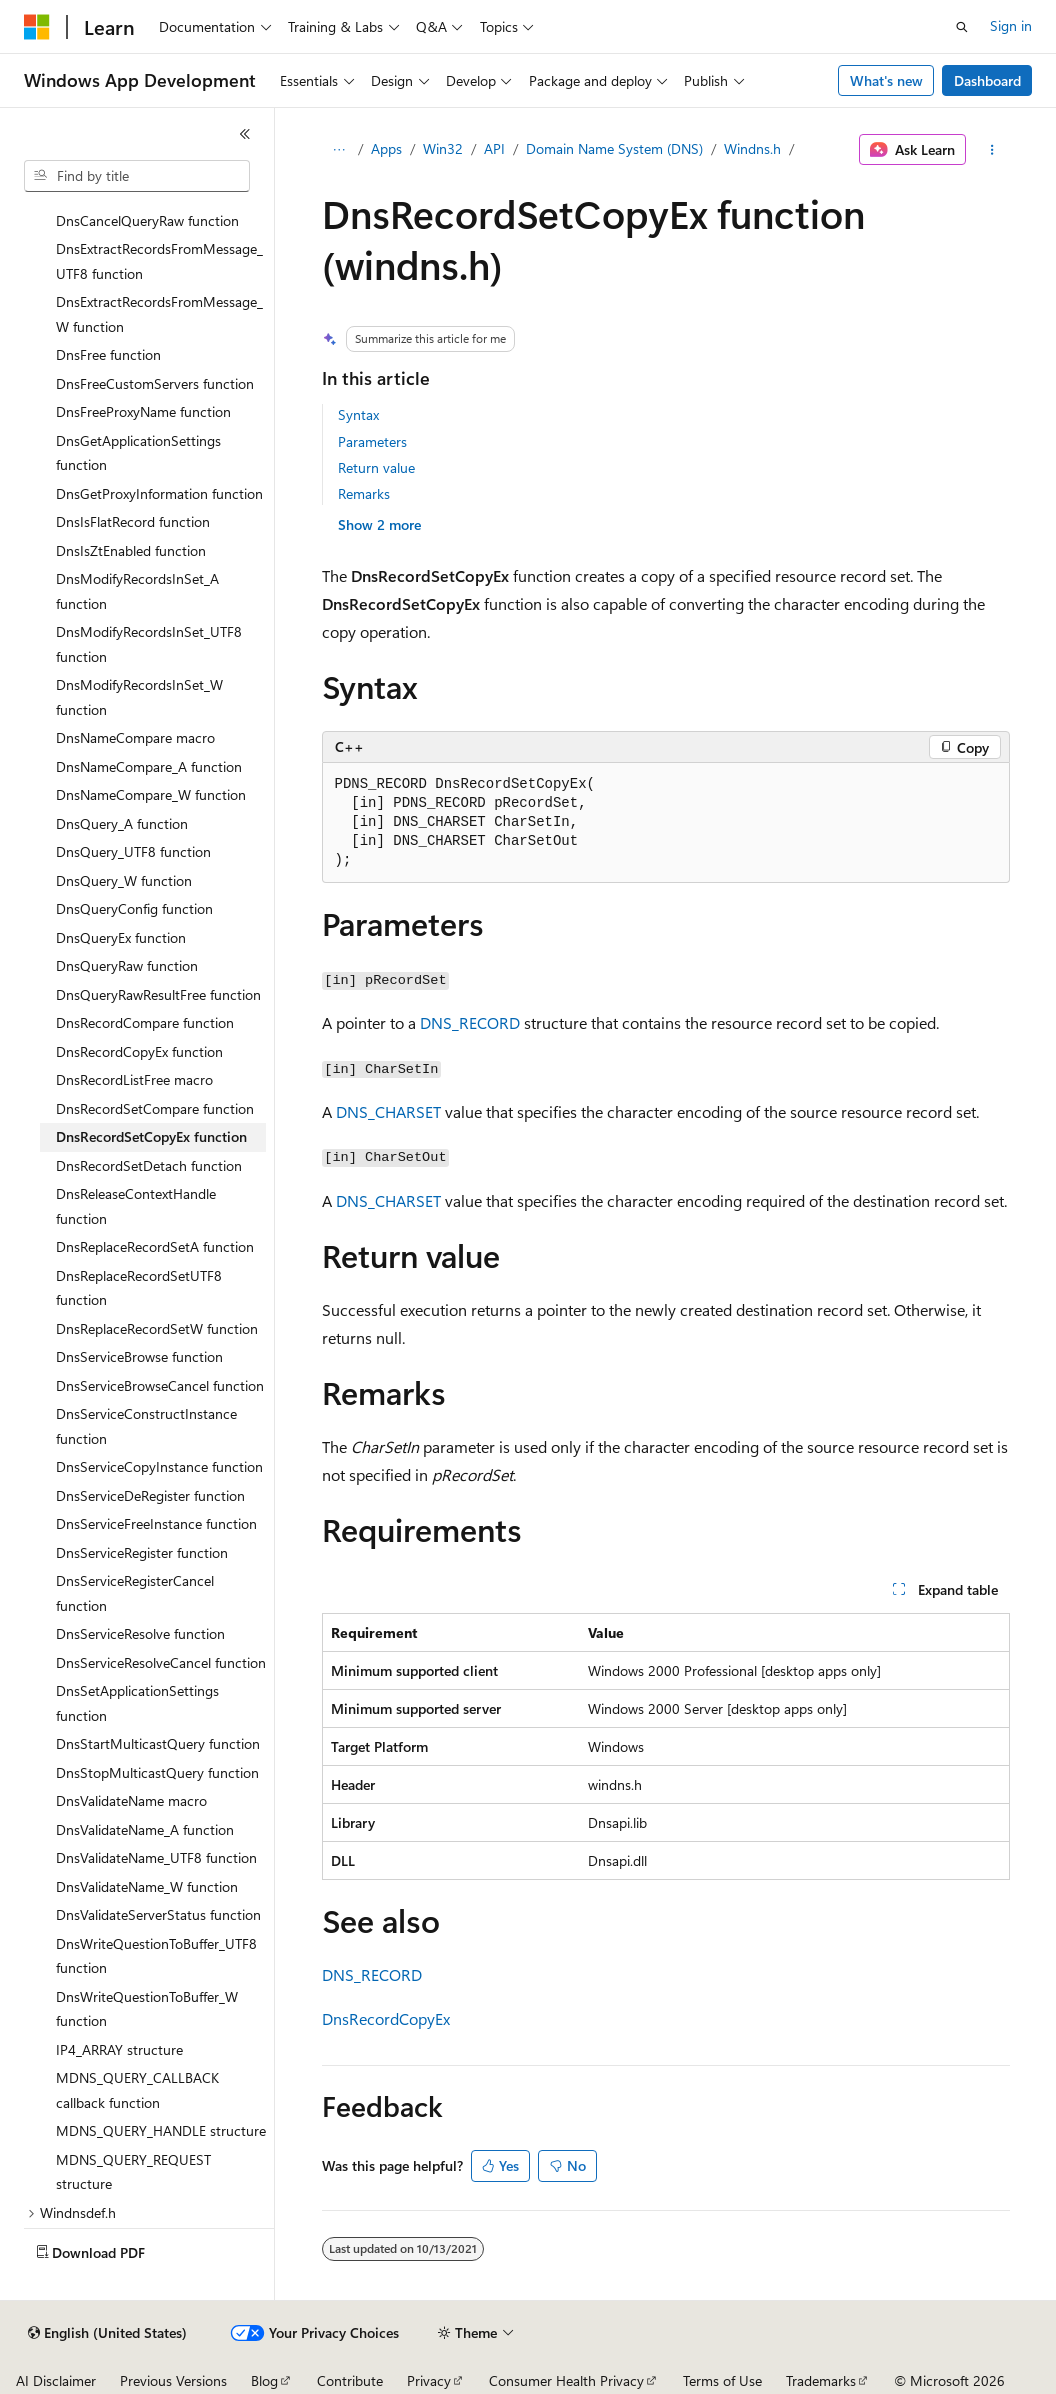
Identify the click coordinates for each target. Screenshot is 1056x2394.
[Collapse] (245, 134)
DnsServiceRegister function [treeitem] (142, 1552)
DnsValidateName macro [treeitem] (131, 1800)
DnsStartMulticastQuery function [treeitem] (158, 1743)
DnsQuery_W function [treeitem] (124, 880)
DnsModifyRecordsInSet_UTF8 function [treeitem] (149, 644)
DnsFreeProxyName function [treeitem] (143, 411)
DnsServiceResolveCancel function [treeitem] (161, 1662)
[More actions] (991, 150)
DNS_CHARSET (388, 1111)
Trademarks (821, 2380)
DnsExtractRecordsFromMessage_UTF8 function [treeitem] (159, 261)
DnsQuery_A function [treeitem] (122, 823)
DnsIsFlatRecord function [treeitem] (133, 521)
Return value (376, 467)
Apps (386, 148)
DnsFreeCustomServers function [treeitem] (155, 383)
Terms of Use (722, 2380)
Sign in (1011, 25)
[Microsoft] (37, 27)
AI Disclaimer (56, 2380)
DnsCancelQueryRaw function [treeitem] (147, 220)
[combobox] (137, 176)
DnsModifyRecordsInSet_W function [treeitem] (139, 697)
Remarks (364, 493)
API (494, 148)
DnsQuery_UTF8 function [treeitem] (133, 851)
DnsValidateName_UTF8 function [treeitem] (156, 1857)
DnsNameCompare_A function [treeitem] (149, 766)
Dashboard (987, 80)
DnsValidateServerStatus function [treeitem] (158, 1914)
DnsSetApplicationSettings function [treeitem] (137, 1703)
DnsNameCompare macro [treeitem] (135, 737)
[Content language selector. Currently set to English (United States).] (107, 2333)
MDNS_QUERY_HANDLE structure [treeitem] (161, 2130)
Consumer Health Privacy (566, 2380)
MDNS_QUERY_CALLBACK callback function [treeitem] (137, 2090)
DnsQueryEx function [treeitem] (121, 937)
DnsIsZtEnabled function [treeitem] (131, 550)
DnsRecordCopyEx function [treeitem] (139, 1051)
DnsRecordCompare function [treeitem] (145, 1022)
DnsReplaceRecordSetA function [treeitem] (155, 1246)
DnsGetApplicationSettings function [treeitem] (138, 453)
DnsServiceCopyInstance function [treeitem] (159, 1466)
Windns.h (752, 148)
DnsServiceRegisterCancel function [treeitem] (135, 1593)
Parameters (372, 441)
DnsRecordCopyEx (386, 2018)
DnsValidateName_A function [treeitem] (145, 1829)
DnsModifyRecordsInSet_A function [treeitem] (137, 591)
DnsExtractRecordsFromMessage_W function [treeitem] (159, 314)
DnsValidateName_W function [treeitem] (147, 1886)
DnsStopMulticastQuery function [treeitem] (157, 1772)
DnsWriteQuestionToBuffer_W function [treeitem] (147, 2009)
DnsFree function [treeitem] (108, 354)
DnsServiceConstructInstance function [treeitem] (146, 1426)
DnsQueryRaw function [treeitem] (127, 965)
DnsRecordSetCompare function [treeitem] (155, 1108)
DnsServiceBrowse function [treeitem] (139, 1356)
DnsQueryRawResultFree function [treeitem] (158, 994)
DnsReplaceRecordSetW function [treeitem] (157, 1328)
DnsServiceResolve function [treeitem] (140, 1633)
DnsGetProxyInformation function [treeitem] (159, 493)
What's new (886, 80)
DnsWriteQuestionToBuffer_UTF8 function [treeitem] (156, 1956)
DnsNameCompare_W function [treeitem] (151, 794)
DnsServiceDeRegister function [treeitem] (150, 1495)
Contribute (350, 2380)
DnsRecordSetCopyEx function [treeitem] (151, 1136)
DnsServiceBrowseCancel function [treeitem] (160, 1385)
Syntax (358, 414)
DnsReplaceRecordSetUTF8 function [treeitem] (139, 1288)
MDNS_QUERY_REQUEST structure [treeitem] (133, 2172)
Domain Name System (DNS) (614, 148)
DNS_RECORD (470, 1022)
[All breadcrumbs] (339, 150)
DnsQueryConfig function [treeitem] (134, 908)
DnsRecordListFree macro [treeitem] (134, 1079)
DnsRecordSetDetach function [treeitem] (149, 1165)
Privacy (429, 2380)
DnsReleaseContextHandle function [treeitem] (136, 1206)
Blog (264, 2380)
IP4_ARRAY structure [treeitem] (119, 2049)
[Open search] (962, 27)
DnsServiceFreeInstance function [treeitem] (156, 1523)
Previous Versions (173, 2380)
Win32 (443, 148)
